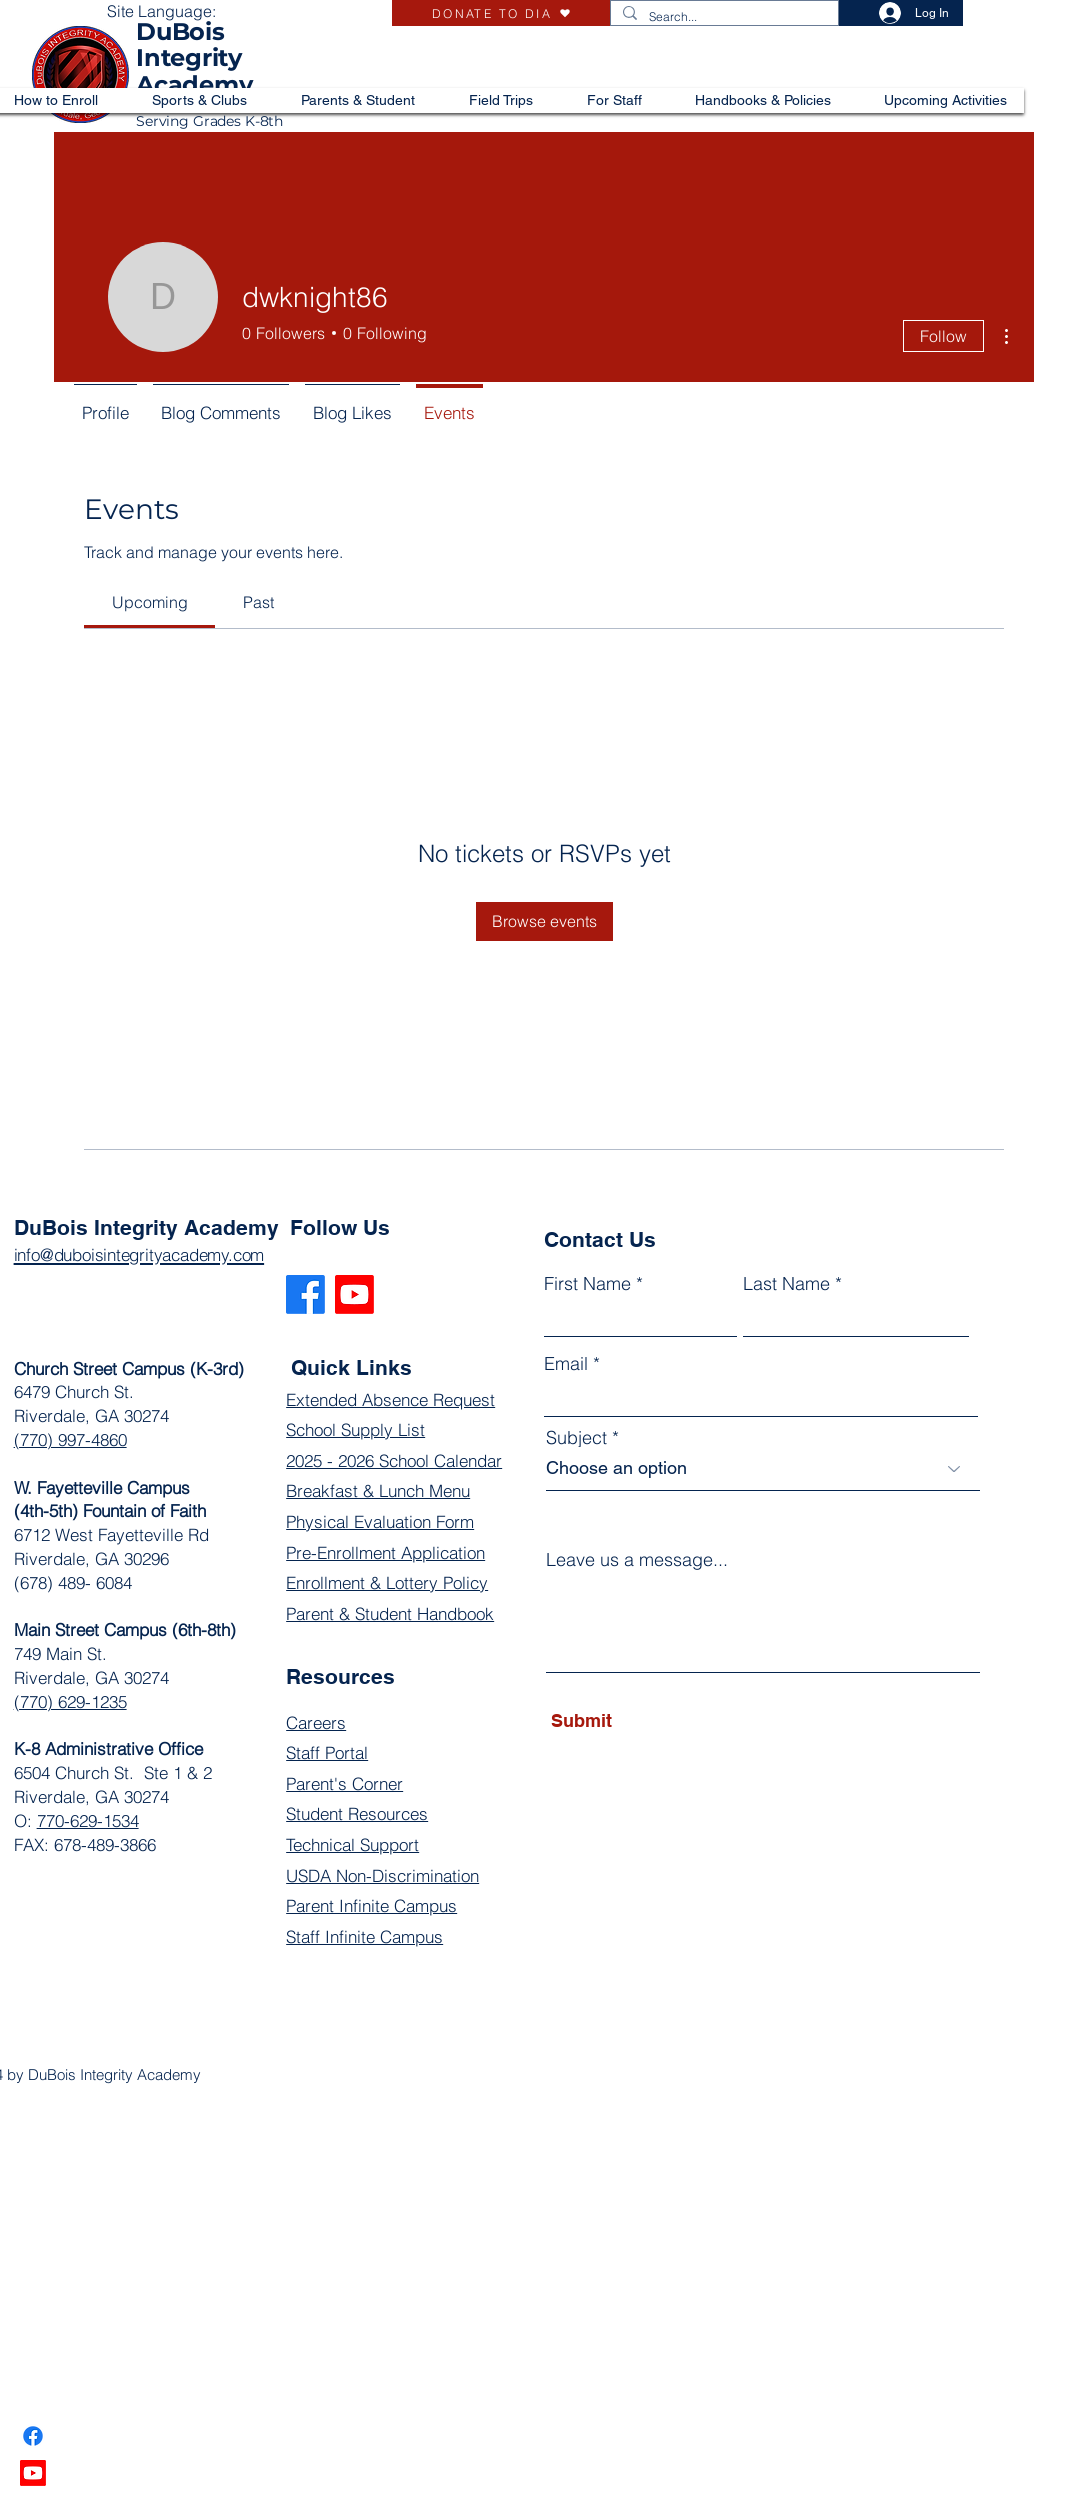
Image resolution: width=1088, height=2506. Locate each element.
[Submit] (642, 1721)
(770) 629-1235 (70, 1701)
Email (566, 1364)
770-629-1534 (88, 1820)
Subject (576, 1438)
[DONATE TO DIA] (501, 13)
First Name (587, 1284)
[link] (150, 602)
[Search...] (722, 17)
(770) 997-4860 (70, 1439)
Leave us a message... (637, 1560)
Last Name (786, 1284)
